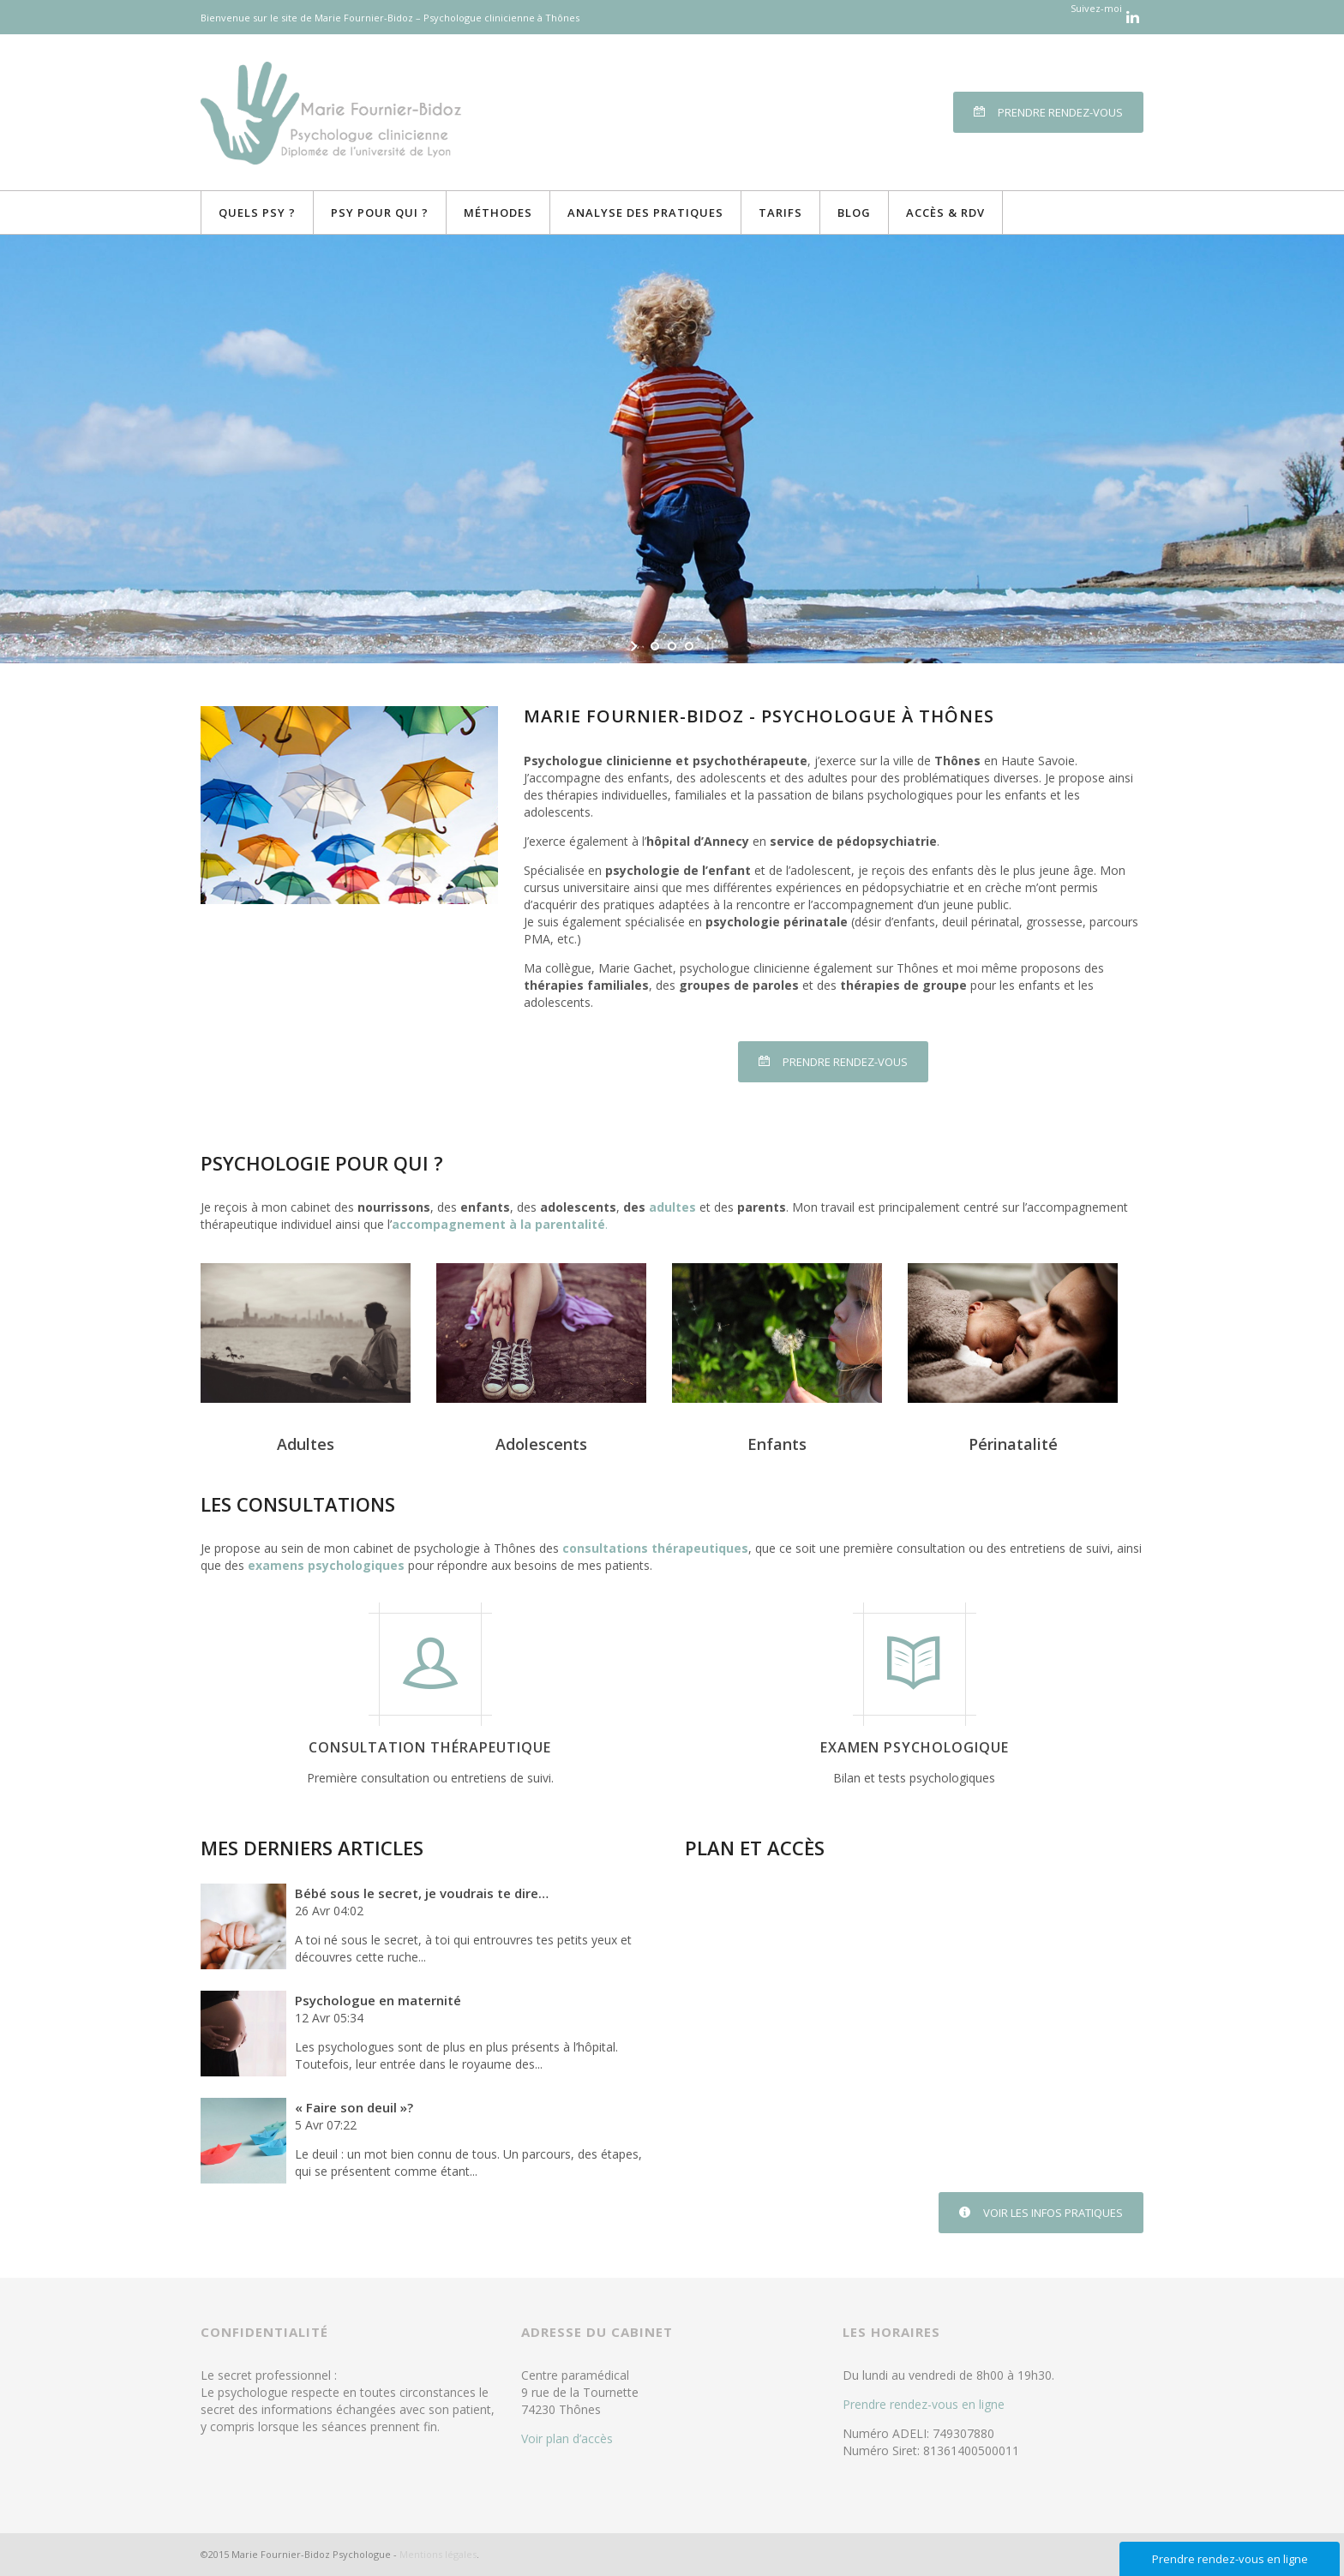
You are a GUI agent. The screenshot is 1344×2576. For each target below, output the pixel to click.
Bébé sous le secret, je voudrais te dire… (422, 1893)
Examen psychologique (914, 1747)
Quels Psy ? (257, 212)
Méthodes (498, 212)
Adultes (305, 1444)
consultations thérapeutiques (655, 1548)
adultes (672, 1207)
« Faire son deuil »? (354, 2107)
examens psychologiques (326, 1565)
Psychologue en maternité (378, 2000)
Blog (854, 212)
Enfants (777, 1444)
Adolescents (541, 1444)
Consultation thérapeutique (430, 1747)
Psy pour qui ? (380, 212)
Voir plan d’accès (567, 2438)
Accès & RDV (945, 212)
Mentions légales (438, 2554)
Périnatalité (1013, 1444)
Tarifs (780, 212)
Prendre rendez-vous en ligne (924, 2404)
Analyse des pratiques (645, 212)
